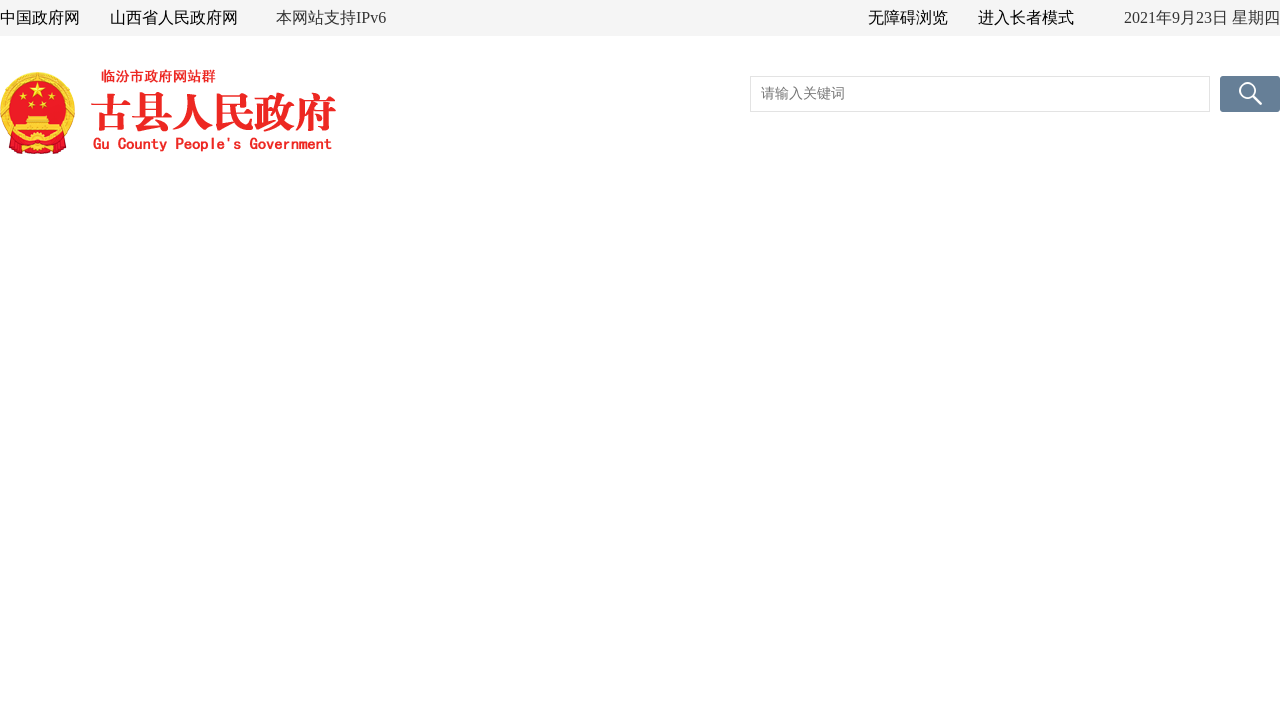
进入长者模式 (1026, 17)
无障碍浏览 (908, 17)
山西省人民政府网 (174, 17)
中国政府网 (40, 17)
